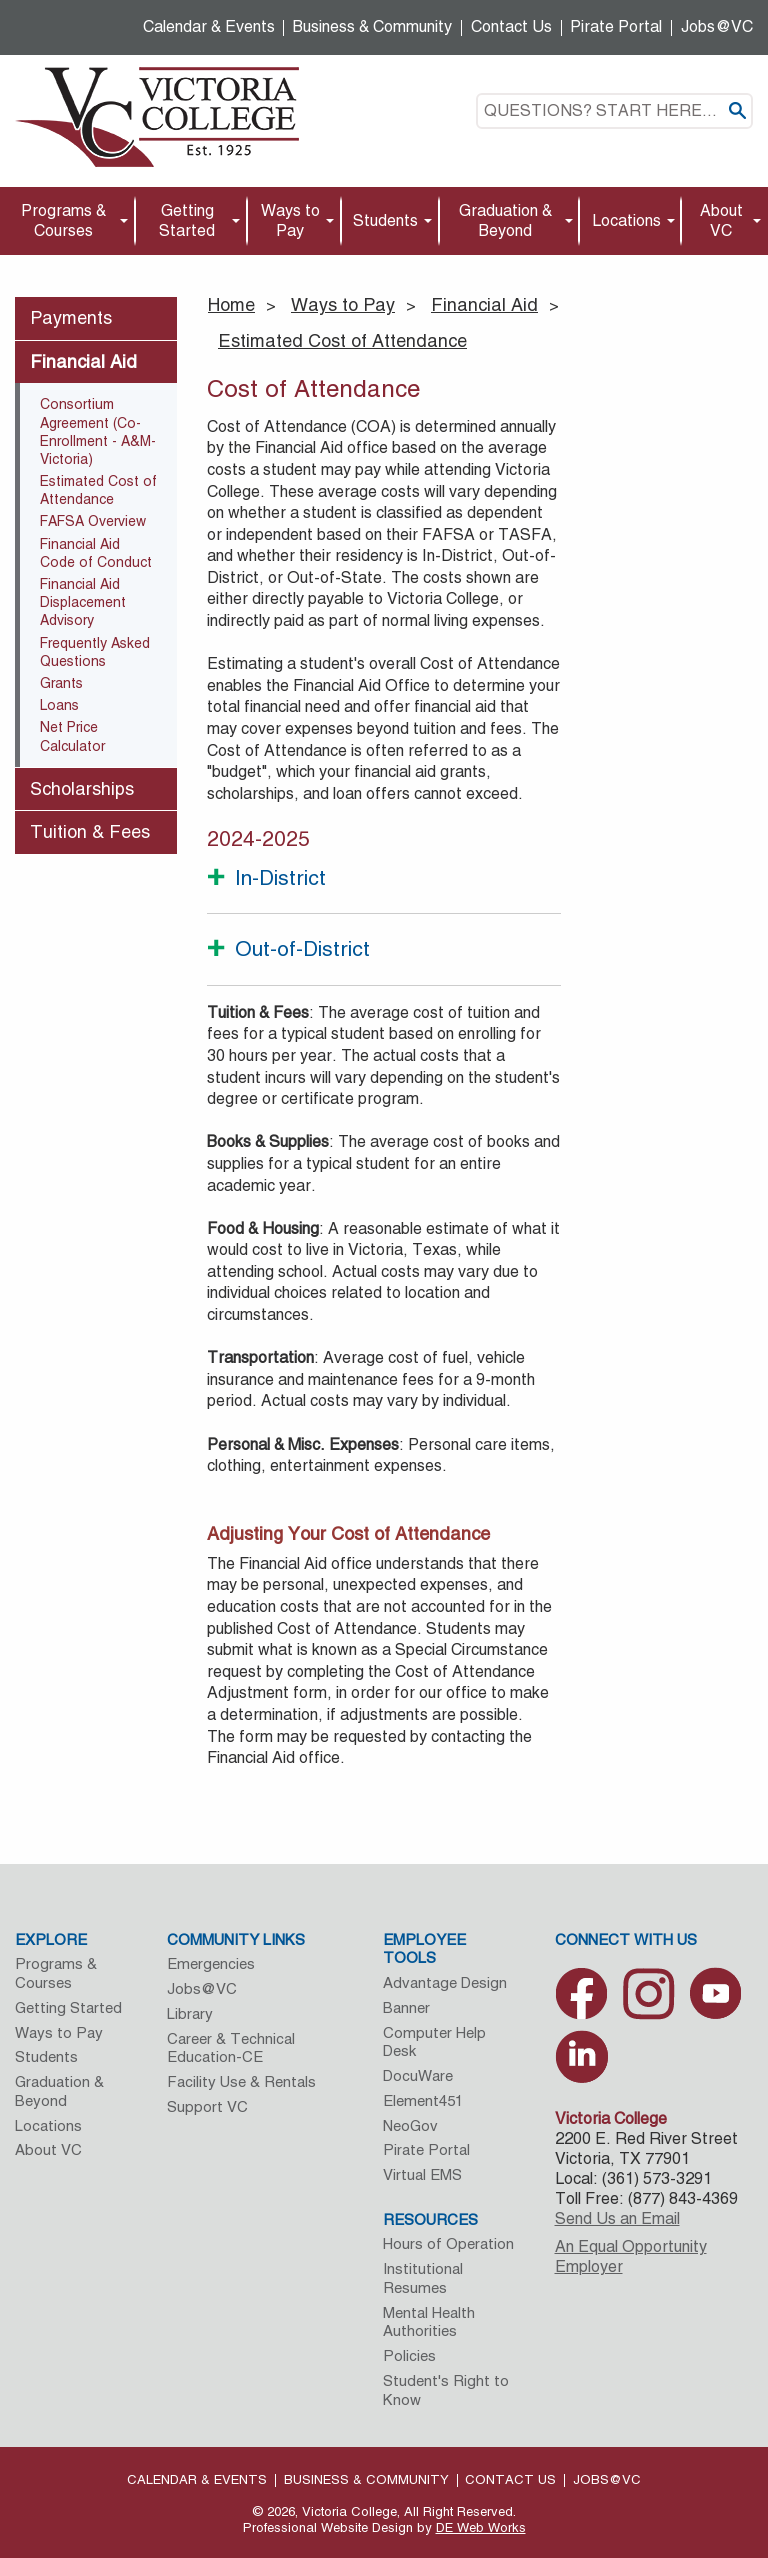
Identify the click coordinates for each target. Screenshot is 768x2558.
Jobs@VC (717, 26)
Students (385, 220)
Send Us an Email (617, 2218)
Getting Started (187, 220)
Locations (626, 220)
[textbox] (614, 111)
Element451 (423, 2100)
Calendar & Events (209, 26)
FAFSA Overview (93, 521)
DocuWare (418, 2075)
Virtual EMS (422, 2174)
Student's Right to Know (446, 2390)
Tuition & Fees (90, 831)
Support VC (207, 2106)
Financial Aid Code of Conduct (96, 553)
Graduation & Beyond (505, 220)
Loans (59, 705)
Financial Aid (484, 304)
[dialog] (708, 2498)
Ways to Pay (290, 220)
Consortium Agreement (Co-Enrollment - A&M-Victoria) (98, 431)
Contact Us (511, 26)
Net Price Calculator (72, 736)
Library (190, 2013)
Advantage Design (445, 1982)
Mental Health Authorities (429, 2322)
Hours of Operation (448, 2243)
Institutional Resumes (423, 2278)
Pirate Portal (616, 26)
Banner (406, 2007)
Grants (61, 683)
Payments (71, 317)
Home (231, 304)
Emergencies (211, 1963)
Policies (409, 2355)
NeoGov (410, 2125)
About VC (721, 220)
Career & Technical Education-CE (231, 2048)
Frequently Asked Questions (95, 652)
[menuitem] (67, 221)
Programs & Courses (63, 220)
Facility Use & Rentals (241, 2081)
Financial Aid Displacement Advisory (83, 602)
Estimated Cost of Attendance (342, 340)
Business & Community (372, 26)
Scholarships (82, 788)
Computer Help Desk (434, 2042)
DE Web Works (481, 2527)
